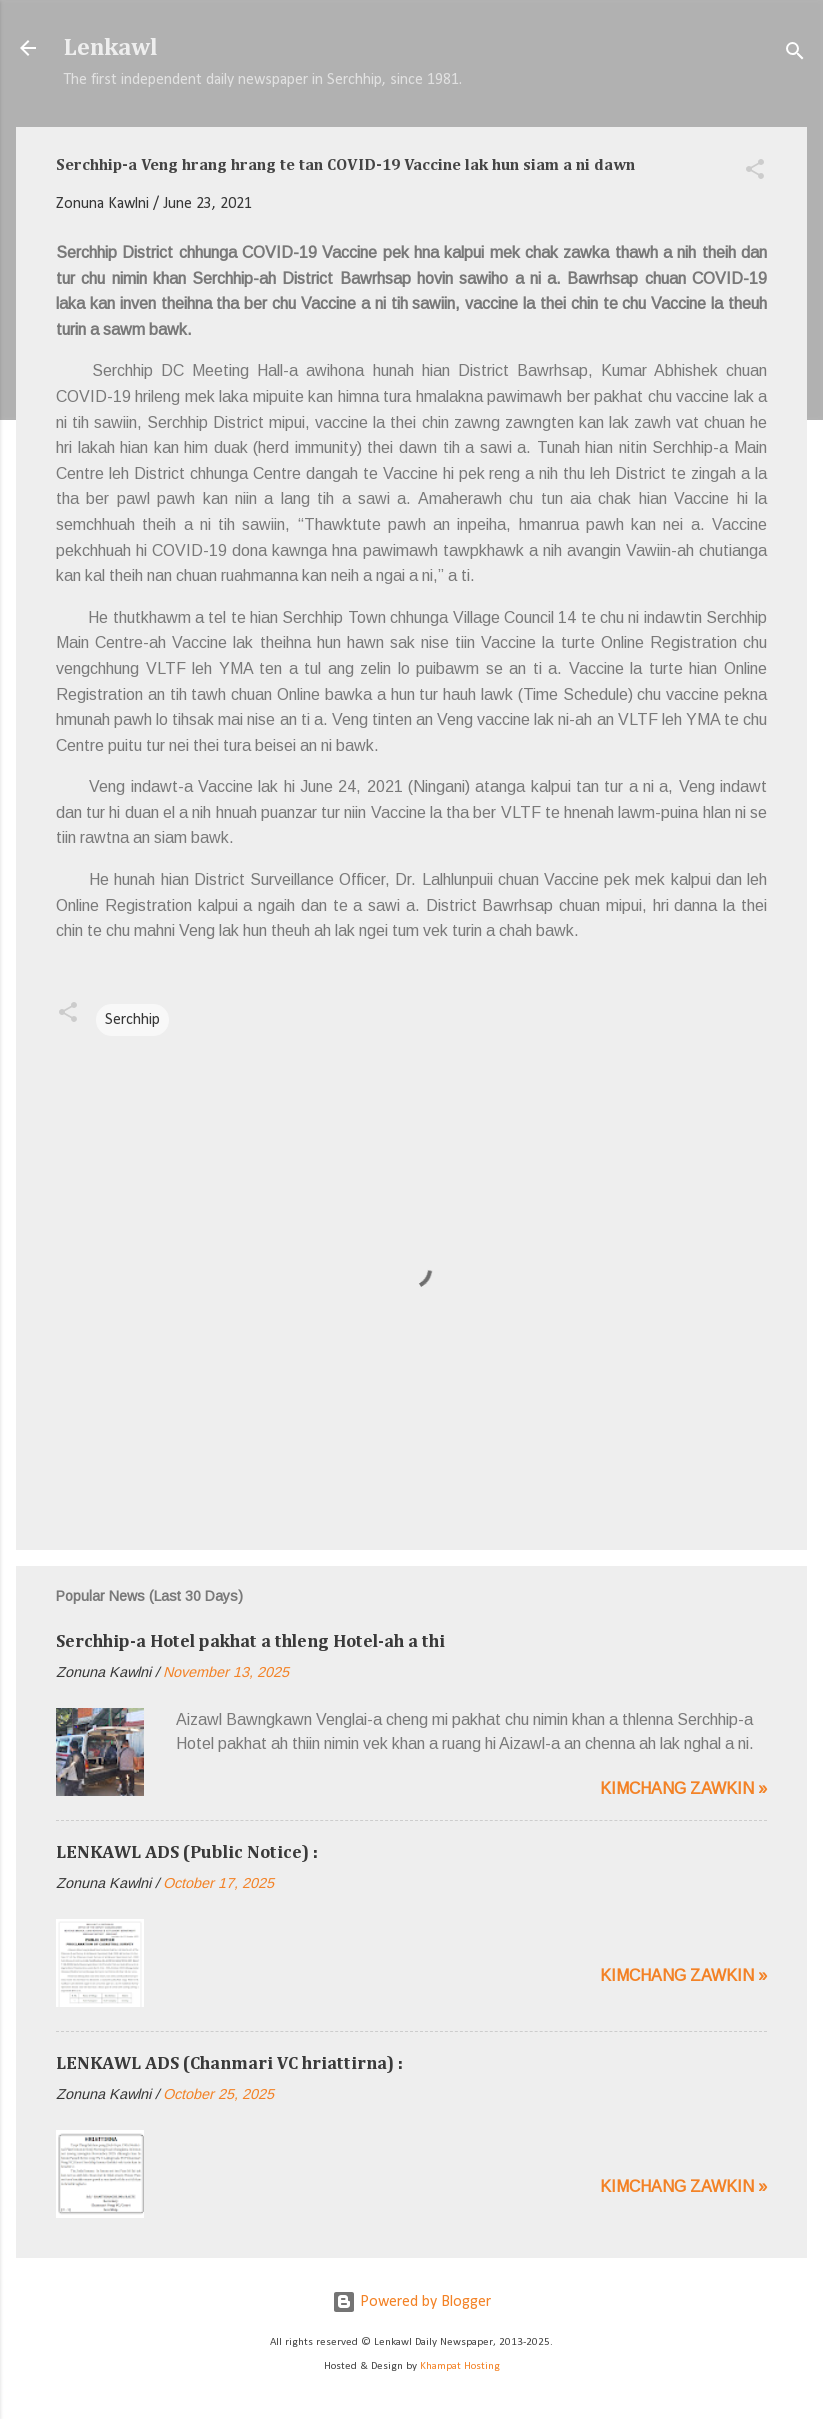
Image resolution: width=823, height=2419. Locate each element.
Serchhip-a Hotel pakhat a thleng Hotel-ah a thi (250, 1642)
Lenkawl (111, 48)
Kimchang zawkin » (683, 1788)
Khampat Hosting (460, 2366)
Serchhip (132, 1020)
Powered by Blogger (411, 2302)
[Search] (795, 54)
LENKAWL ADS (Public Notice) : (187, 1853)
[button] (755, 173)
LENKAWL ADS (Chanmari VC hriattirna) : (229, 2064)
